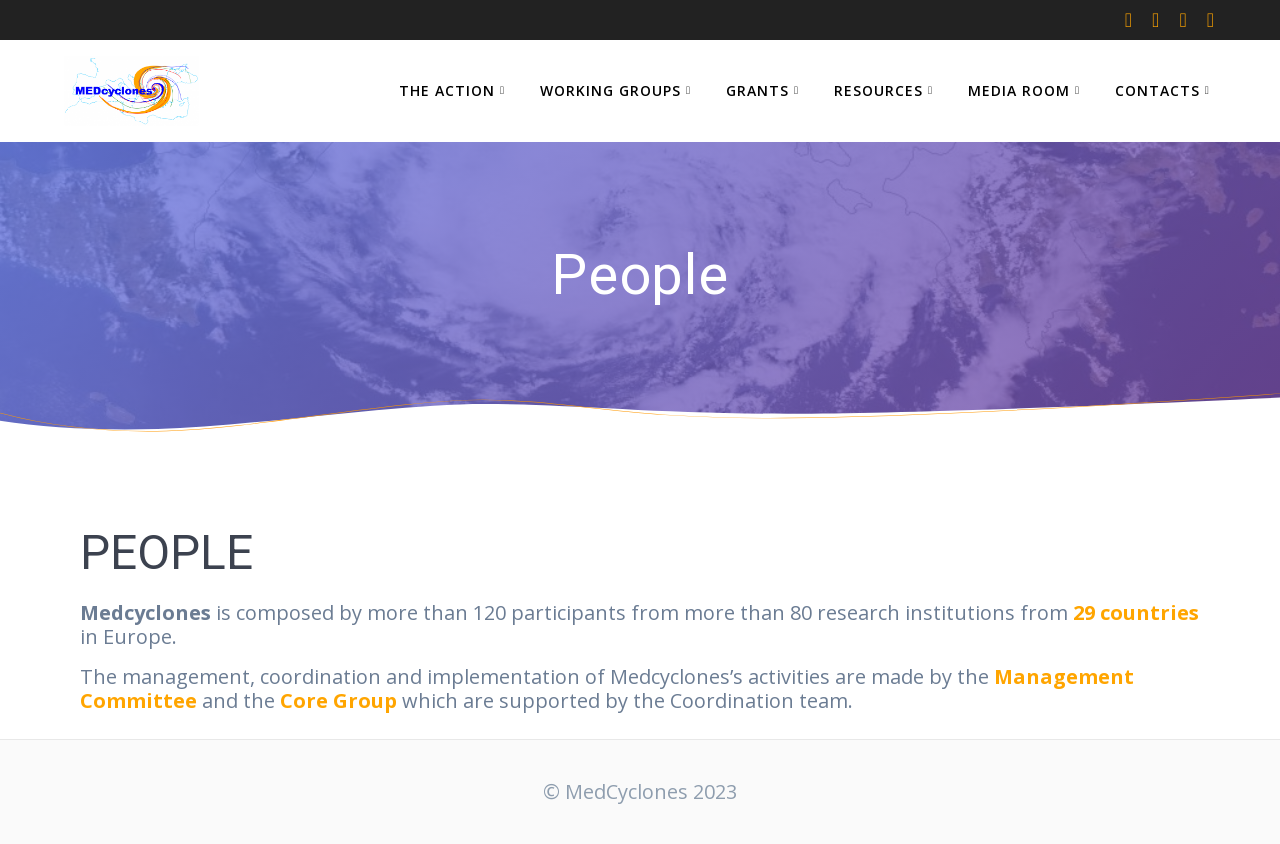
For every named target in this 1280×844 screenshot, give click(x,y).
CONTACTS (1157, 90)
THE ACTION (447, 90)
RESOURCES (878, 90)
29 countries (1136, 612)
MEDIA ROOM (1019, 90)
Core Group (338, 700)
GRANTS (757, 90)
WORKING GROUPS (610, 90)
